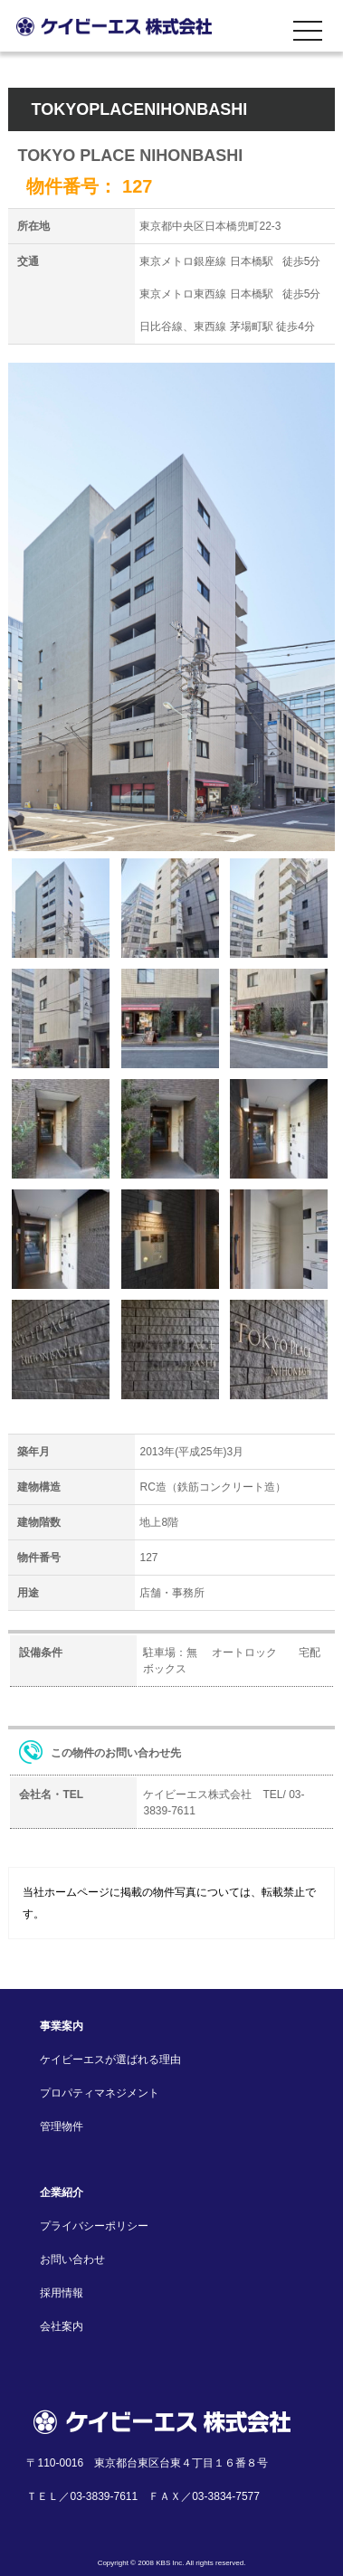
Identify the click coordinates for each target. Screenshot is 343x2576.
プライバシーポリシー (94, 2226)
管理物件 (61, 2126)
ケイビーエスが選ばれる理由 (110, 2059)
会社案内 (61, 2326)
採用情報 (61, 2293)
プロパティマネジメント (99, 2093)
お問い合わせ (72, 2259)
